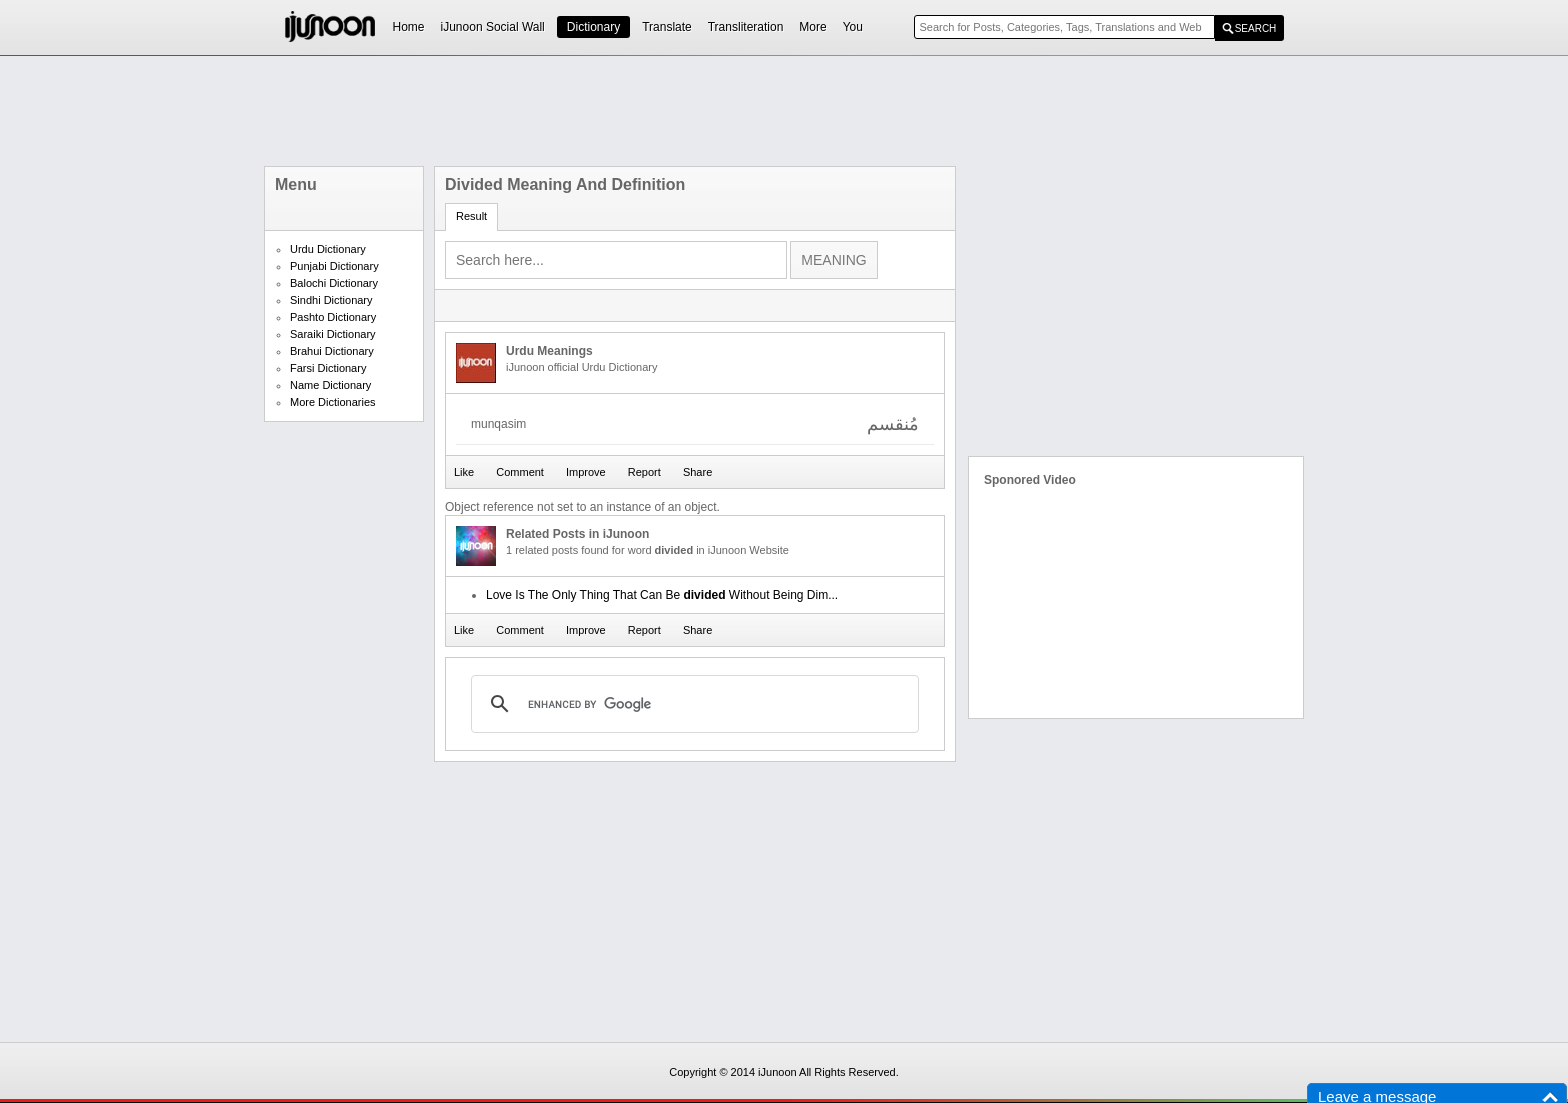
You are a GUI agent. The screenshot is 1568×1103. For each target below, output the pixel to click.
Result (471, 216)
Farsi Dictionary (328, 368)
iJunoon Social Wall (493, 27)
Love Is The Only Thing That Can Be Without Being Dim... (662, 595)
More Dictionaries (333, 402)
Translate (667, 27)
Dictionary (593, 27)
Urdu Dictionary (328, 249)
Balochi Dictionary (334, 283)
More (812, 27)
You (853, 27)
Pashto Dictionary (333, 317)
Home (409, 27)
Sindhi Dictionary (331, 300)
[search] (692, 704)
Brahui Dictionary (332, 351)
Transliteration (746, 27)
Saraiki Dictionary (333, 334)
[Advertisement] (784, 111)
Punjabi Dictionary (334, 266)
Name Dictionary (330, 385)
